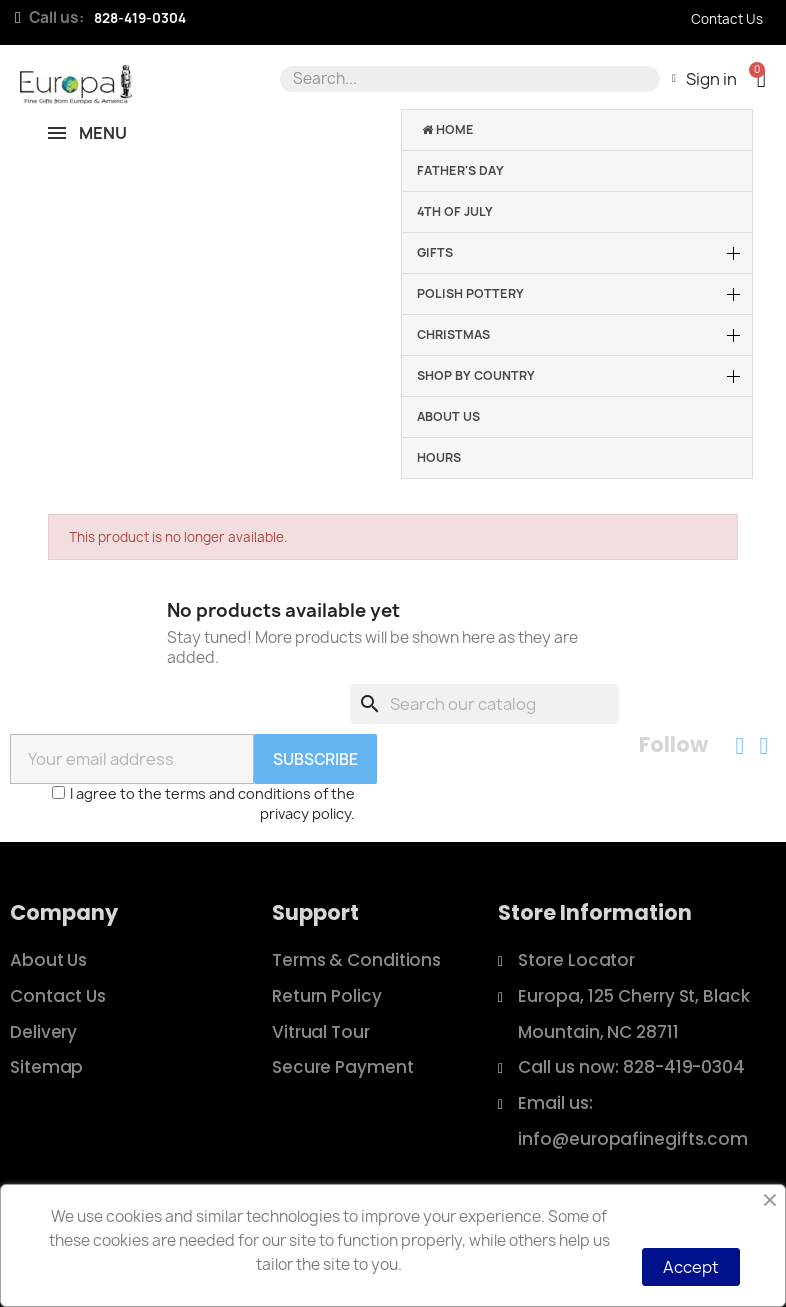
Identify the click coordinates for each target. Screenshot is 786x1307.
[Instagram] (764, 746)
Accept (691, 1267)
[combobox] (466, 79)
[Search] (484, 704)
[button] (761, 78)
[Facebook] (740, 746)
